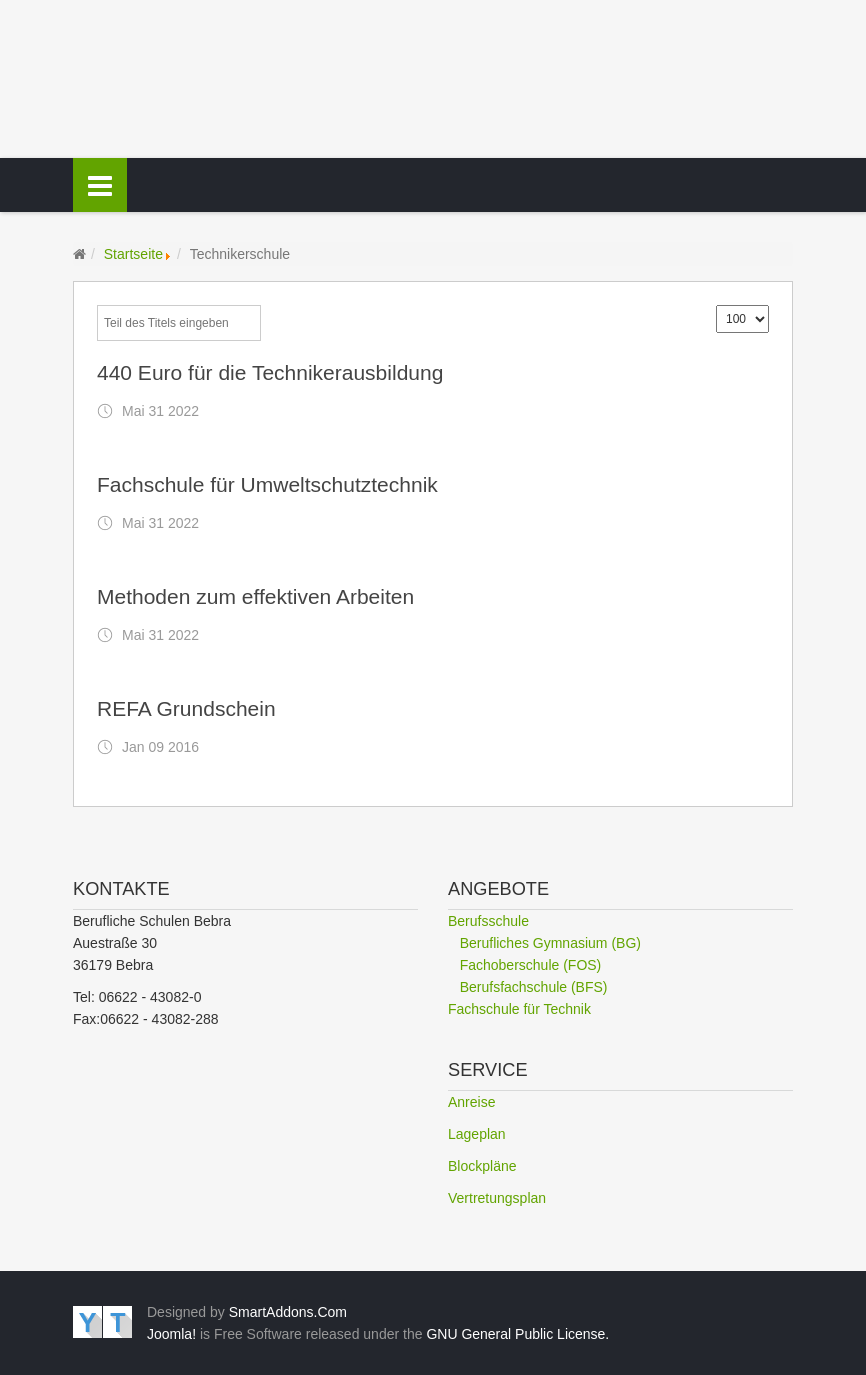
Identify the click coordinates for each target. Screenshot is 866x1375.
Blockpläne (482, 1166)
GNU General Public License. (517, 1334)
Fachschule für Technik (519, 1009)
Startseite (133, 254)
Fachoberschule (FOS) (531, 965)
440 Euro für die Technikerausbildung (270, 372)
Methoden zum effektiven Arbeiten (255, 596)
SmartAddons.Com (288, 1312)
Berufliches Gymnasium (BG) (550, 943)
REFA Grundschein (186, 708)
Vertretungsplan (497, 1198)
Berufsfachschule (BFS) (534, 987)
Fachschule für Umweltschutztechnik (267, 484)
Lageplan (477, 1134)
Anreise (471, 1102)
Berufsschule (488, 921)
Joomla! (171, 1334)
